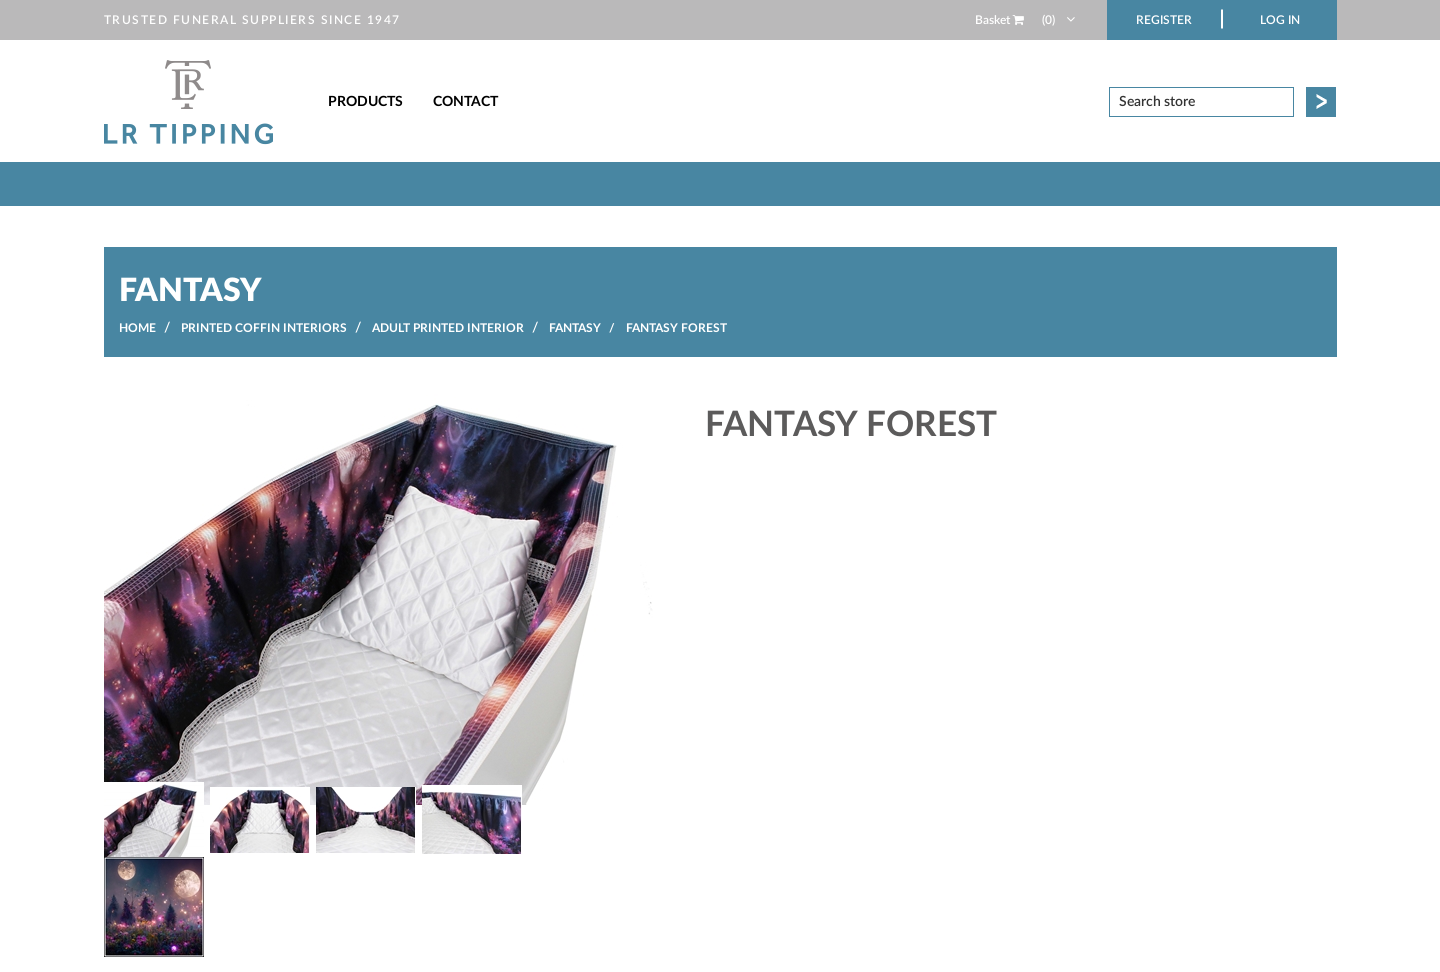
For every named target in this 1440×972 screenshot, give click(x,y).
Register (1164, 20)
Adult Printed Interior (448, 328)
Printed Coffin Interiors (264, 328)
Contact (465, 102)
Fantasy (575, 328)
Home (137, 328)
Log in (1280, 20)
